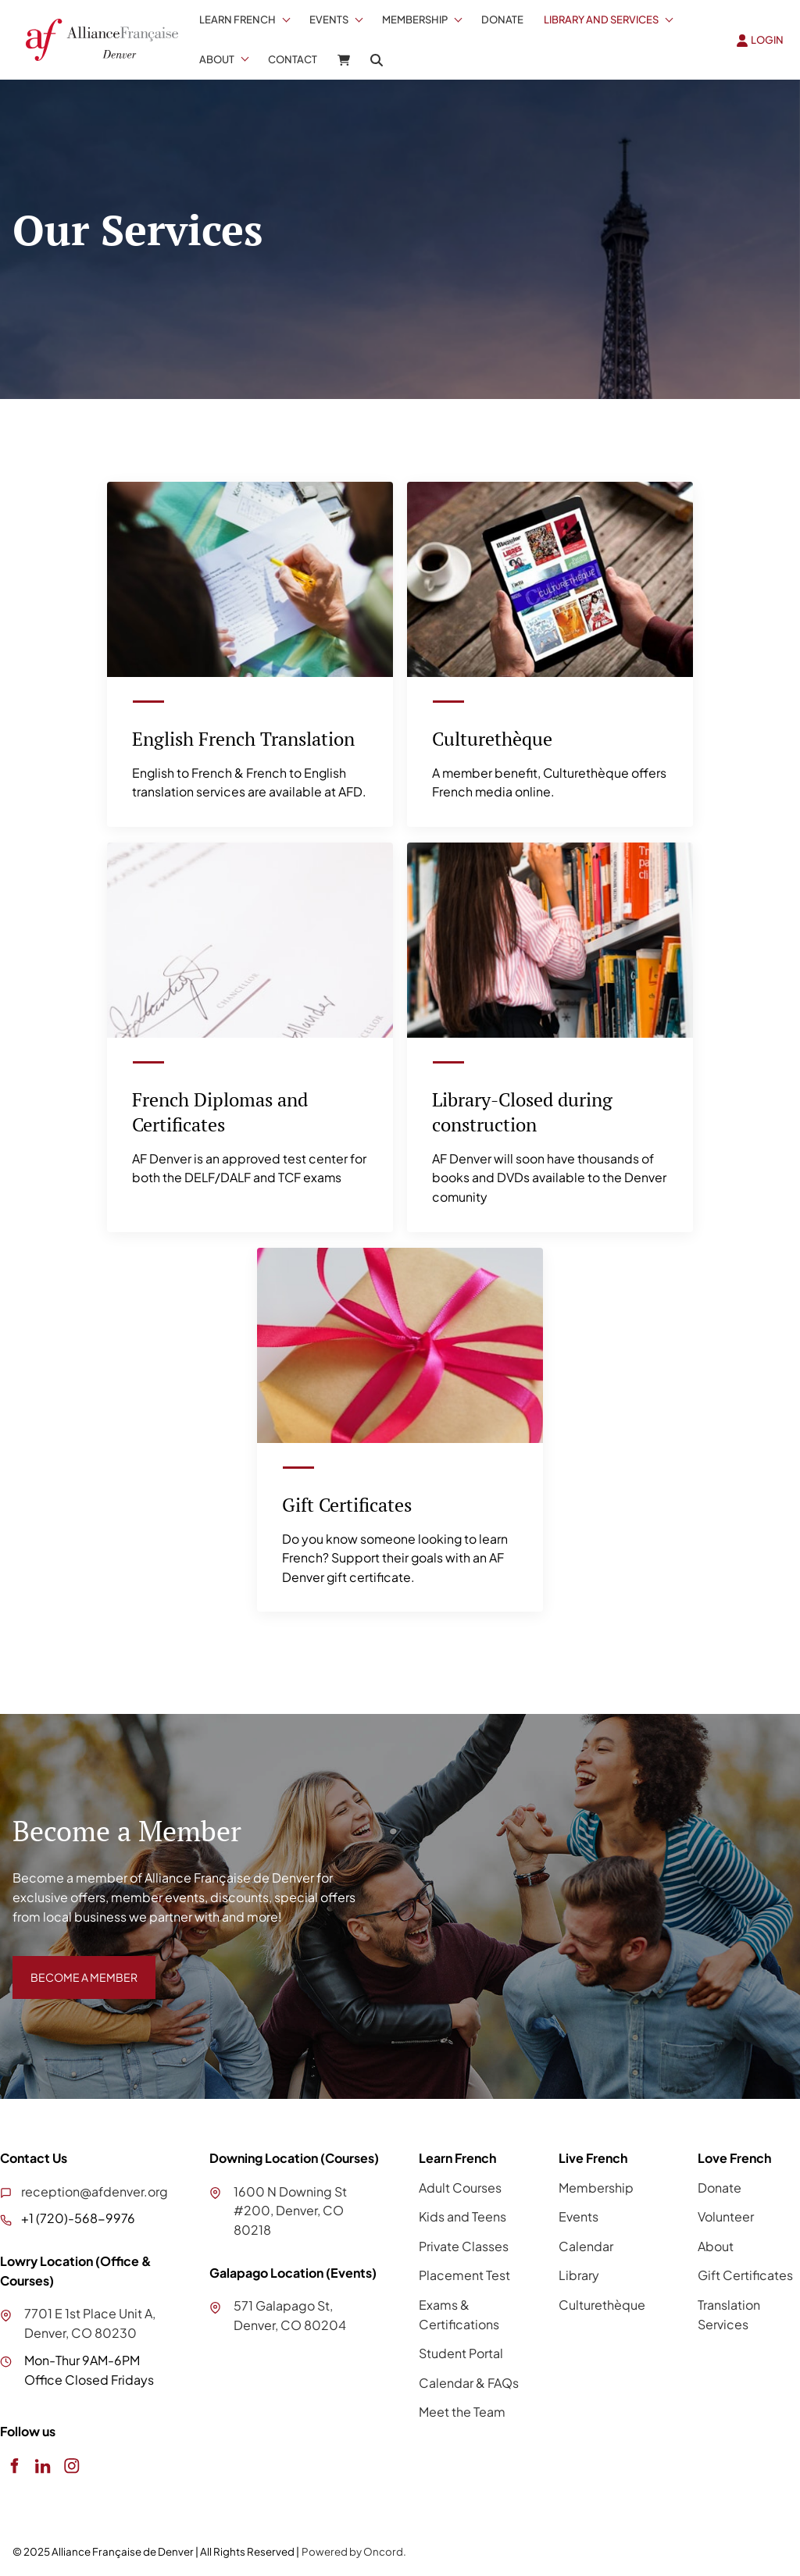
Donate (502, 19)
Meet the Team (462, 2413)
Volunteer (726, 2218)
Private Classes (464, 2247)
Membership (415, 19)
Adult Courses (460, 2188)
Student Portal (461, 2354)
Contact (292, 59)
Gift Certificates (745, 2276)
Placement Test (464, 2276)
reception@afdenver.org (94, 2192)
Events (328, 19)
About (216, 59)
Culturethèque (602, 2306)
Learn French (237, 19)
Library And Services (601, 19)
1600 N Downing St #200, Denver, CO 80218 (290, 2211)
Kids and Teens (462, 2218)
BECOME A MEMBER (72, 1966)
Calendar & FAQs (469, 2384)
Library (579, 2276)
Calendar (586, 2247)
